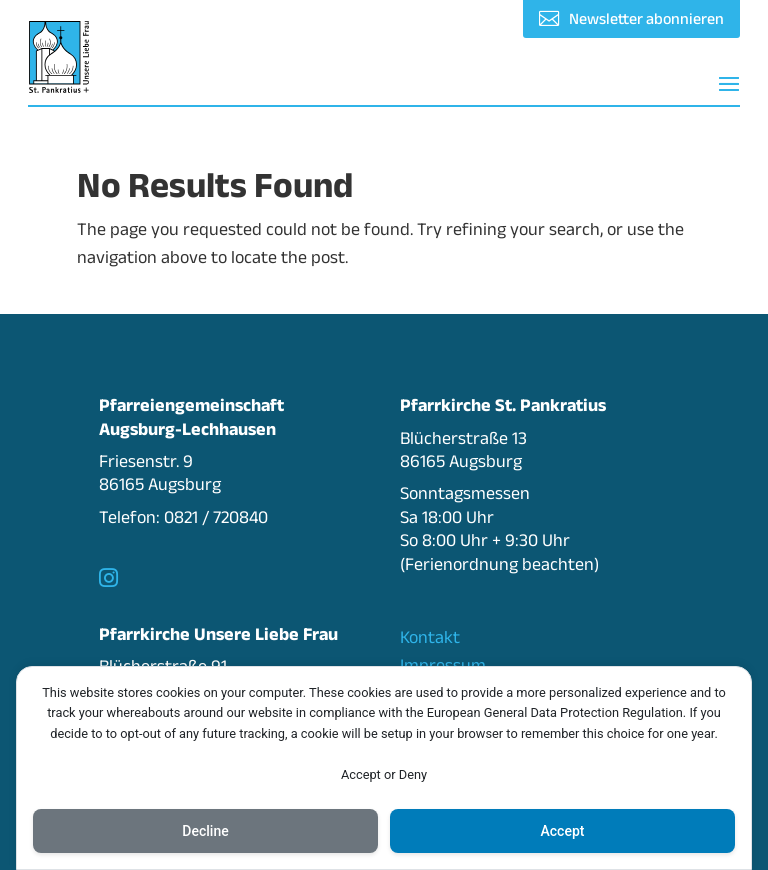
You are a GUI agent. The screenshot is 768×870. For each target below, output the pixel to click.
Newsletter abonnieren (646, 18)
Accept (563, 831)
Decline (205, 831)
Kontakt (430, 637)
